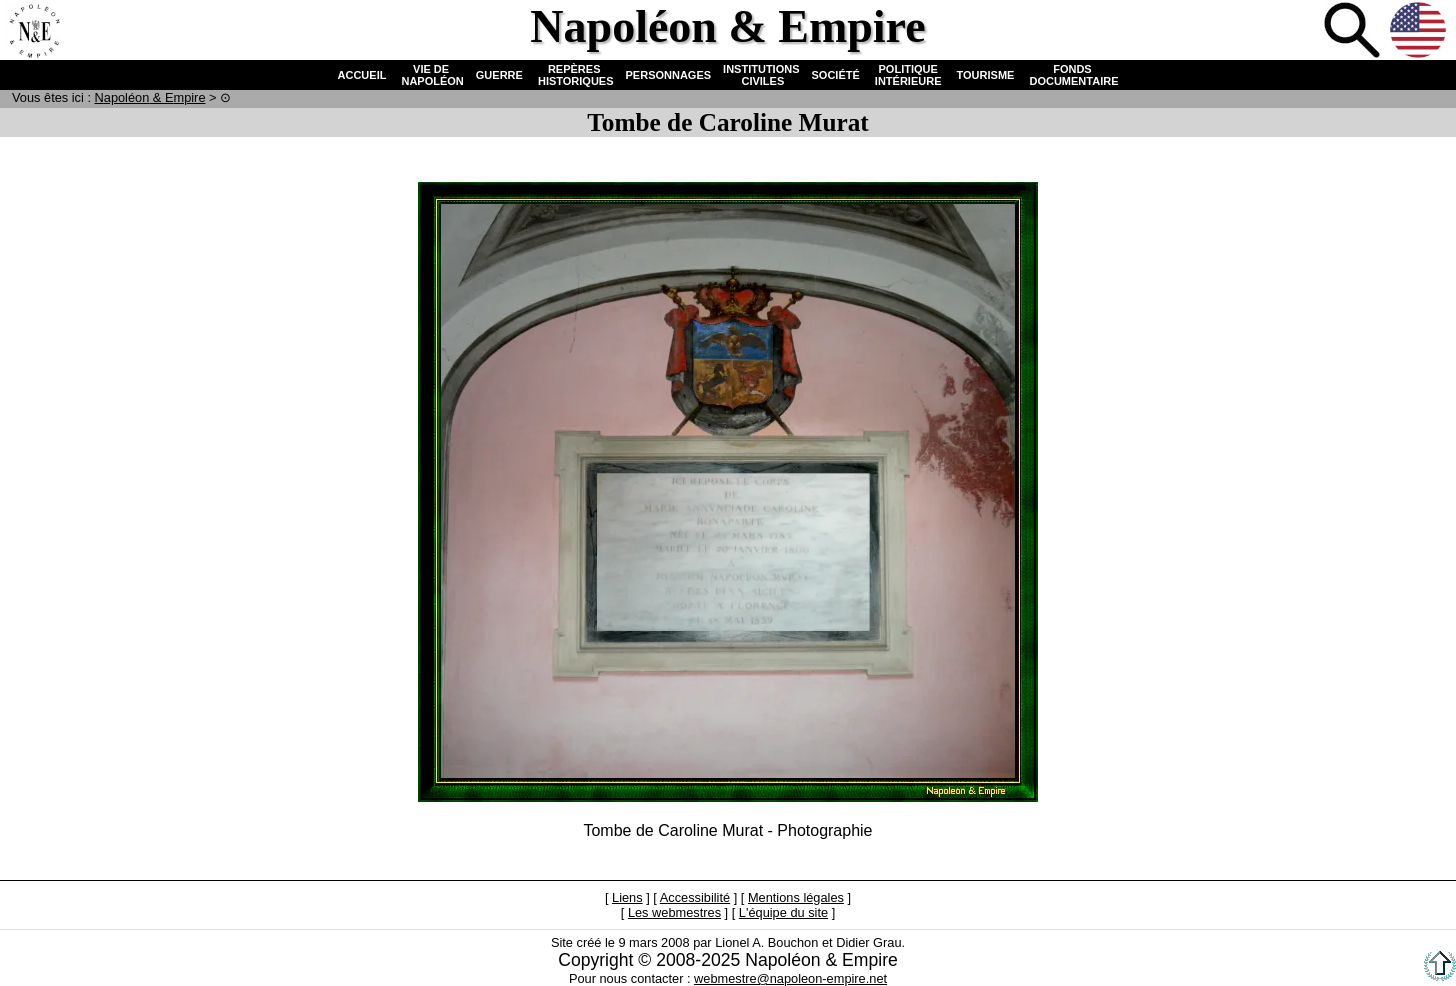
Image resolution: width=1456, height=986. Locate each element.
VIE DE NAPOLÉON (430, 75)
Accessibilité (695, 897)
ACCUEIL (362, 75)
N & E (150, 97)
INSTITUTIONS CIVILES (761, 75)
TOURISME (986, 75)
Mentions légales (796, 897)
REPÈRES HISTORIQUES (574, 75)
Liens (627, 897)
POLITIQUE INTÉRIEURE (908, 75)
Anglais (1420, 32)
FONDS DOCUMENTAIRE (1072, 75)
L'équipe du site (783, 912)
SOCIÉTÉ (836, 75)
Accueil (34, 32)
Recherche (1354, 32)
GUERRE (499, 75)
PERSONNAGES (669, 75)
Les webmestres (674, 912)
